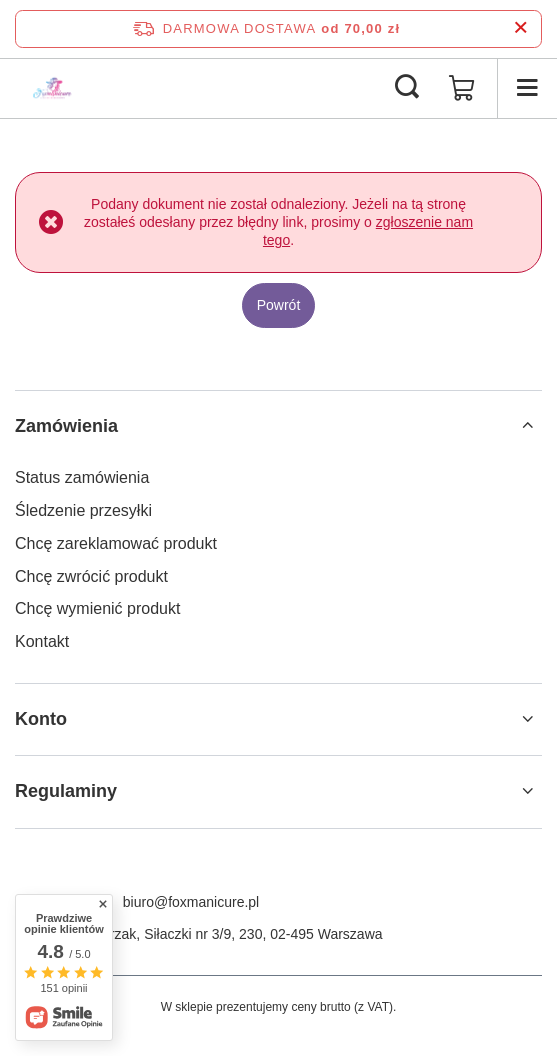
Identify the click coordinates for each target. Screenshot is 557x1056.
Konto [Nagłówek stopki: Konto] (41, 719)
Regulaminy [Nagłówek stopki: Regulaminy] (66, 791)
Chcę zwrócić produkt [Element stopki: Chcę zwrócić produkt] (91, 576)
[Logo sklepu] (52, 88)
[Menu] (527, 88)
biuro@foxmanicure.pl (191, 902)
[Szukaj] (407, 88)
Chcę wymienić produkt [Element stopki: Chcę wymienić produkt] (97, 608)
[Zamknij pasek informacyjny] (520, 28)
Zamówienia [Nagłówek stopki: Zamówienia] (66, 426)
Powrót (279, 305)
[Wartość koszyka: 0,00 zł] (462, 88)
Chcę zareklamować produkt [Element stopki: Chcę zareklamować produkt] (116, 543)
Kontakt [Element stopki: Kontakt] (42, 641)
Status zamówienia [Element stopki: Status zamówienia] (82, 477)
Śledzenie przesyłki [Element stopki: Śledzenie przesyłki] (83, 510)
